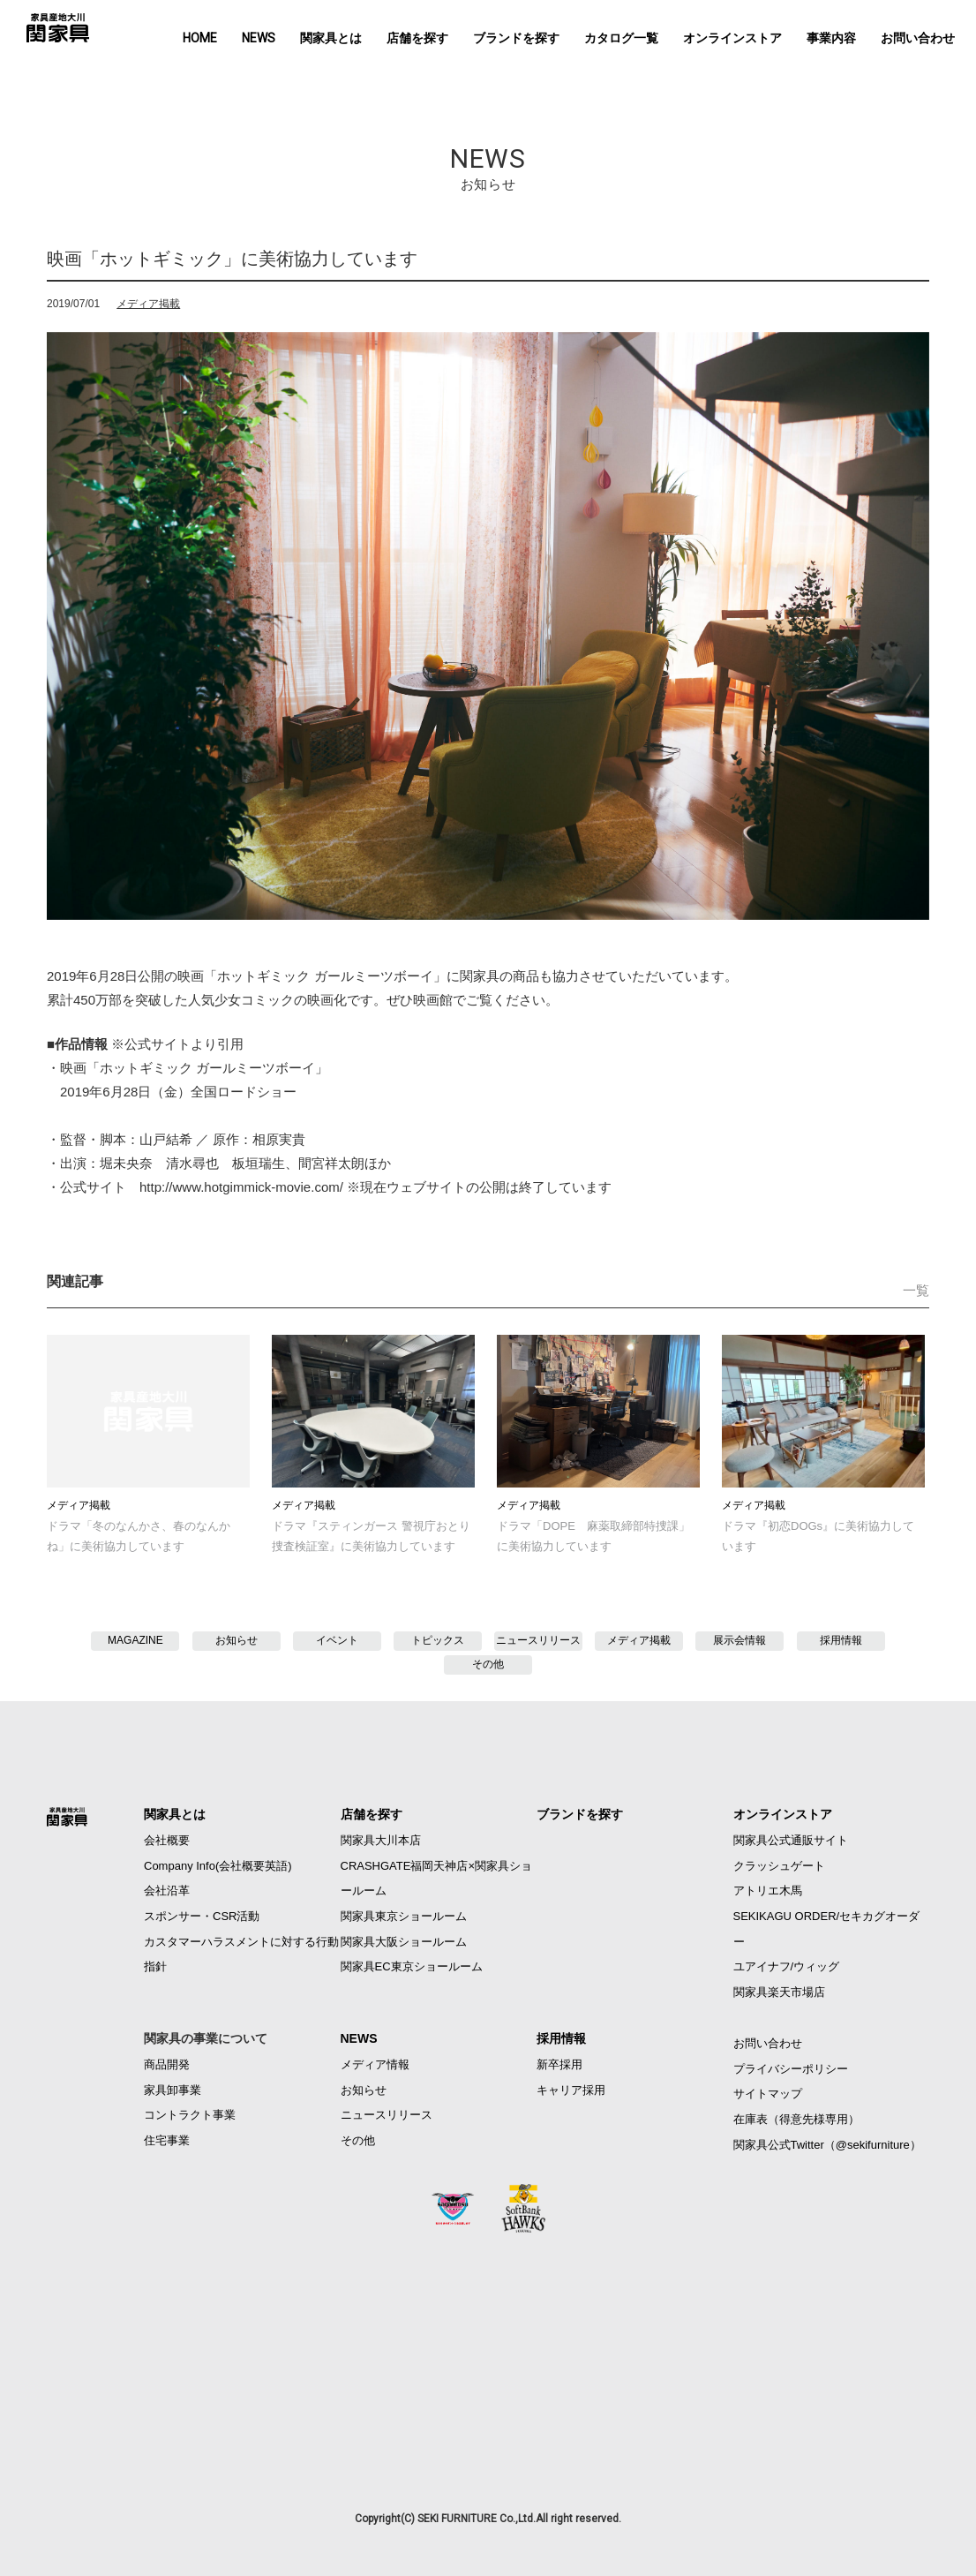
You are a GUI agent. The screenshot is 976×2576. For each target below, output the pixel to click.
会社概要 (167, 1840)
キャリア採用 (571, 2090)
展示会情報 (739, 1640)
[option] (488, 626)
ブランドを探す (516, 38)
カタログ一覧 (621, 38)
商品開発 (167, 2064)
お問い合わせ (918, 38)
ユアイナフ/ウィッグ (786, 1966)
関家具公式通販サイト (790, 1840)
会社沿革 (167, 1890)
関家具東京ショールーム (404, 1916)
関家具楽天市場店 (779, 1992)
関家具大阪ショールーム (404, 1941)
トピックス (437, 1640)
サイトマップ (767, 2093)
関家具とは (331, 38)
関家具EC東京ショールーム (412, 1966)
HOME (200, 38)
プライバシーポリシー (790, 2068)
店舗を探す (417, 38)
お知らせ (236, 1640)
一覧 (916, 1290)
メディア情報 (375, 2064)
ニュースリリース (538, 1640)
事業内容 (831, 38)
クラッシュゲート (779, 1865)
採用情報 (841, 1640)
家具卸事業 (172, 2090)
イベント (337, 1640)
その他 (488, 1664)
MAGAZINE (135, 1640)
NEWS (258, 38)
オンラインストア (732, 38)
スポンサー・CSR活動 (201, 1916)
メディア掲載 (148, 304)
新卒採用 (559, 2064)
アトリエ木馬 (767, 1890)
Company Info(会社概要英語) (218, 1865)
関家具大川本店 (381, 1840)
